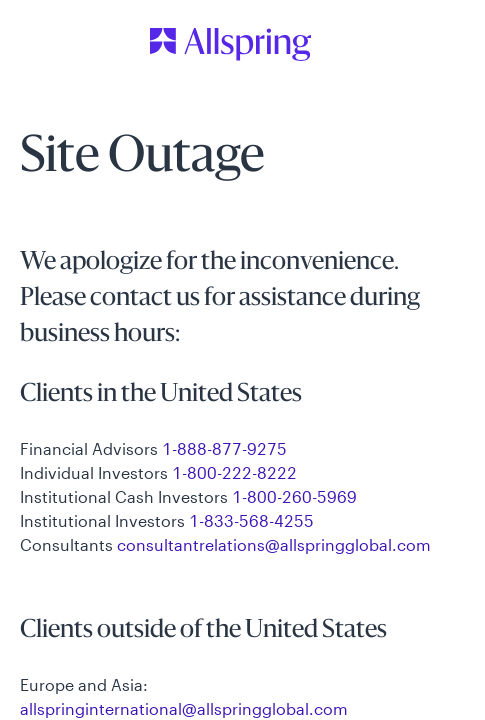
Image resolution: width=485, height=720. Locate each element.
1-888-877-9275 (224, 448)
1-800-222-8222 (234, 472)
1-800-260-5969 (294, 496)
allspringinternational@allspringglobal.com (184, 708)
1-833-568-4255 (251, 520)
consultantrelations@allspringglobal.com (274, 544)
